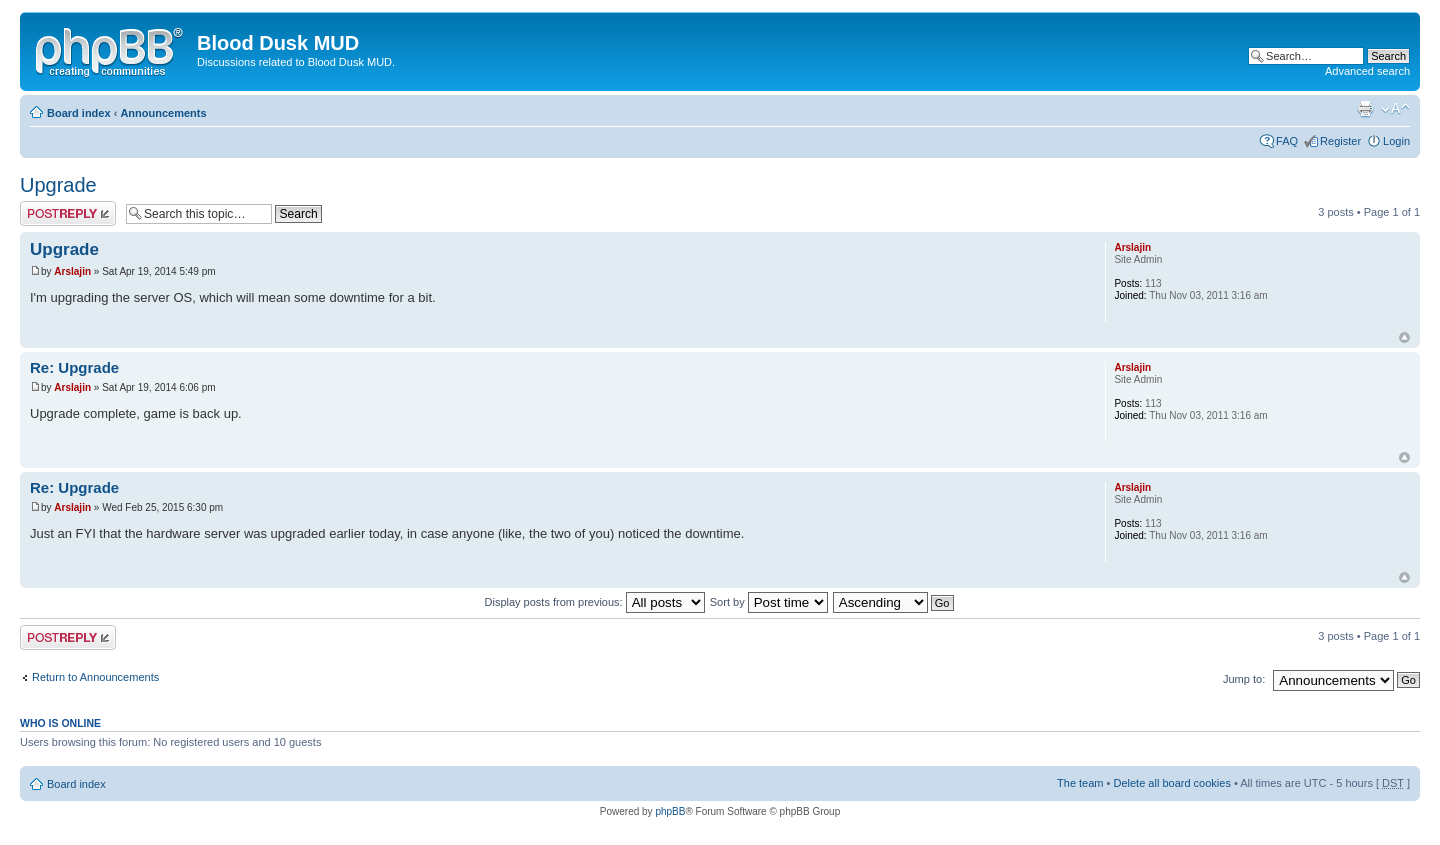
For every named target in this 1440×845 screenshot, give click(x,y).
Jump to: (1244, 679)
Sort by (769, 602)
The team (1080, 783)
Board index (79, 113)
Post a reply (68, 213)
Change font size (1395, 109)
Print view (1365, 109)
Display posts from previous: (595, 602)
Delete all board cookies (1171, 783)
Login (1396, 141)
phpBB (670, 811)
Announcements (163, 113)
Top (1404, 337)
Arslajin (72, 271)
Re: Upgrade (74, 367)
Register (1340, 141)
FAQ (1287, 141)
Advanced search (1367, 71)
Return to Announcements (95, 677)
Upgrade (58, 185)
